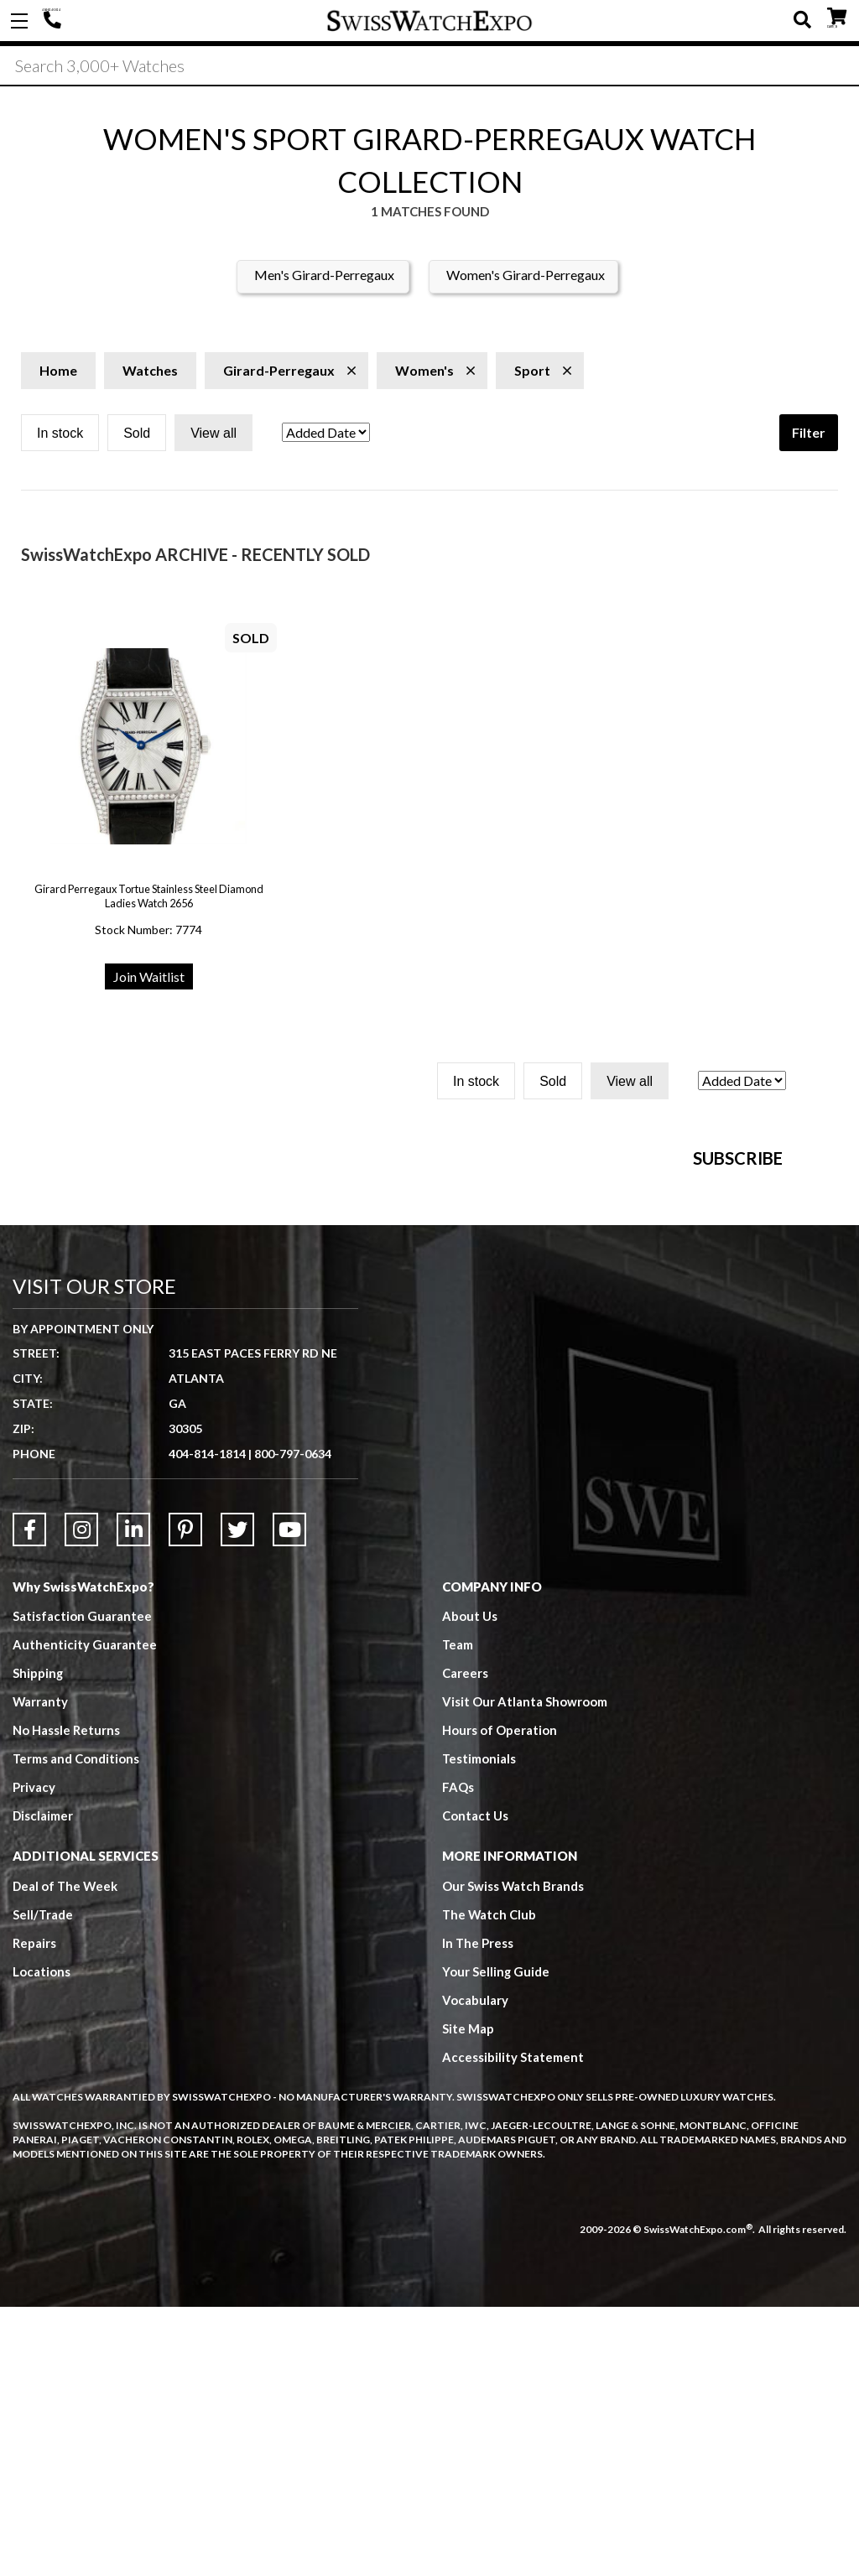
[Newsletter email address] (545, 1361)
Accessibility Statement (513, 2326)
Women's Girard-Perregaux (525, 276)
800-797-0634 (292, 1723)
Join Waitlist (149, 978)
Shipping (38, 1942)
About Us (469, 1885)
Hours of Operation (499, 1999)
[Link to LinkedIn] (133, 1798)
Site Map (468, 2298)
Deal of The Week (66, 2155)
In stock (60, 435)
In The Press (478, 2212)
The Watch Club (490, 2184)
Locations (41, 2241)
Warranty (41, 1971)
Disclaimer (43, 2085)
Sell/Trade (43, 2184)
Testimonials (479, 2028)
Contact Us (475, 2085)
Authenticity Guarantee (85, 1914)
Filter (808, 434)
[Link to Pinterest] (185, 1798)
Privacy (34, 2056)
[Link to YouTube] (289, 1798)
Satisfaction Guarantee (82, 1885)
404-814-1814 (54, 21)
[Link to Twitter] (237, 1798)
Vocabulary (475, 2269)
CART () (836, 17)
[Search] (429, 66)
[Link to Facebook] (29, 1798)
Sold (136, 435)
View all (213, 435)
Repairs (34, 2212)
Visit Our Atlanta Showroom (524, 1971)
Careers (465, 1942)
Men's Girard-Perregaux (324, 276)
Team (458, 1914)
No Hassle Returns (66, 1999)
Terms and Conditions (76, 2028)
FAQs (458, 2056)
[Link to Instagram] (81, 1798)
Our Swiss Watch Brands (513, 2155)
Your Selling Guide (496, 2241)
